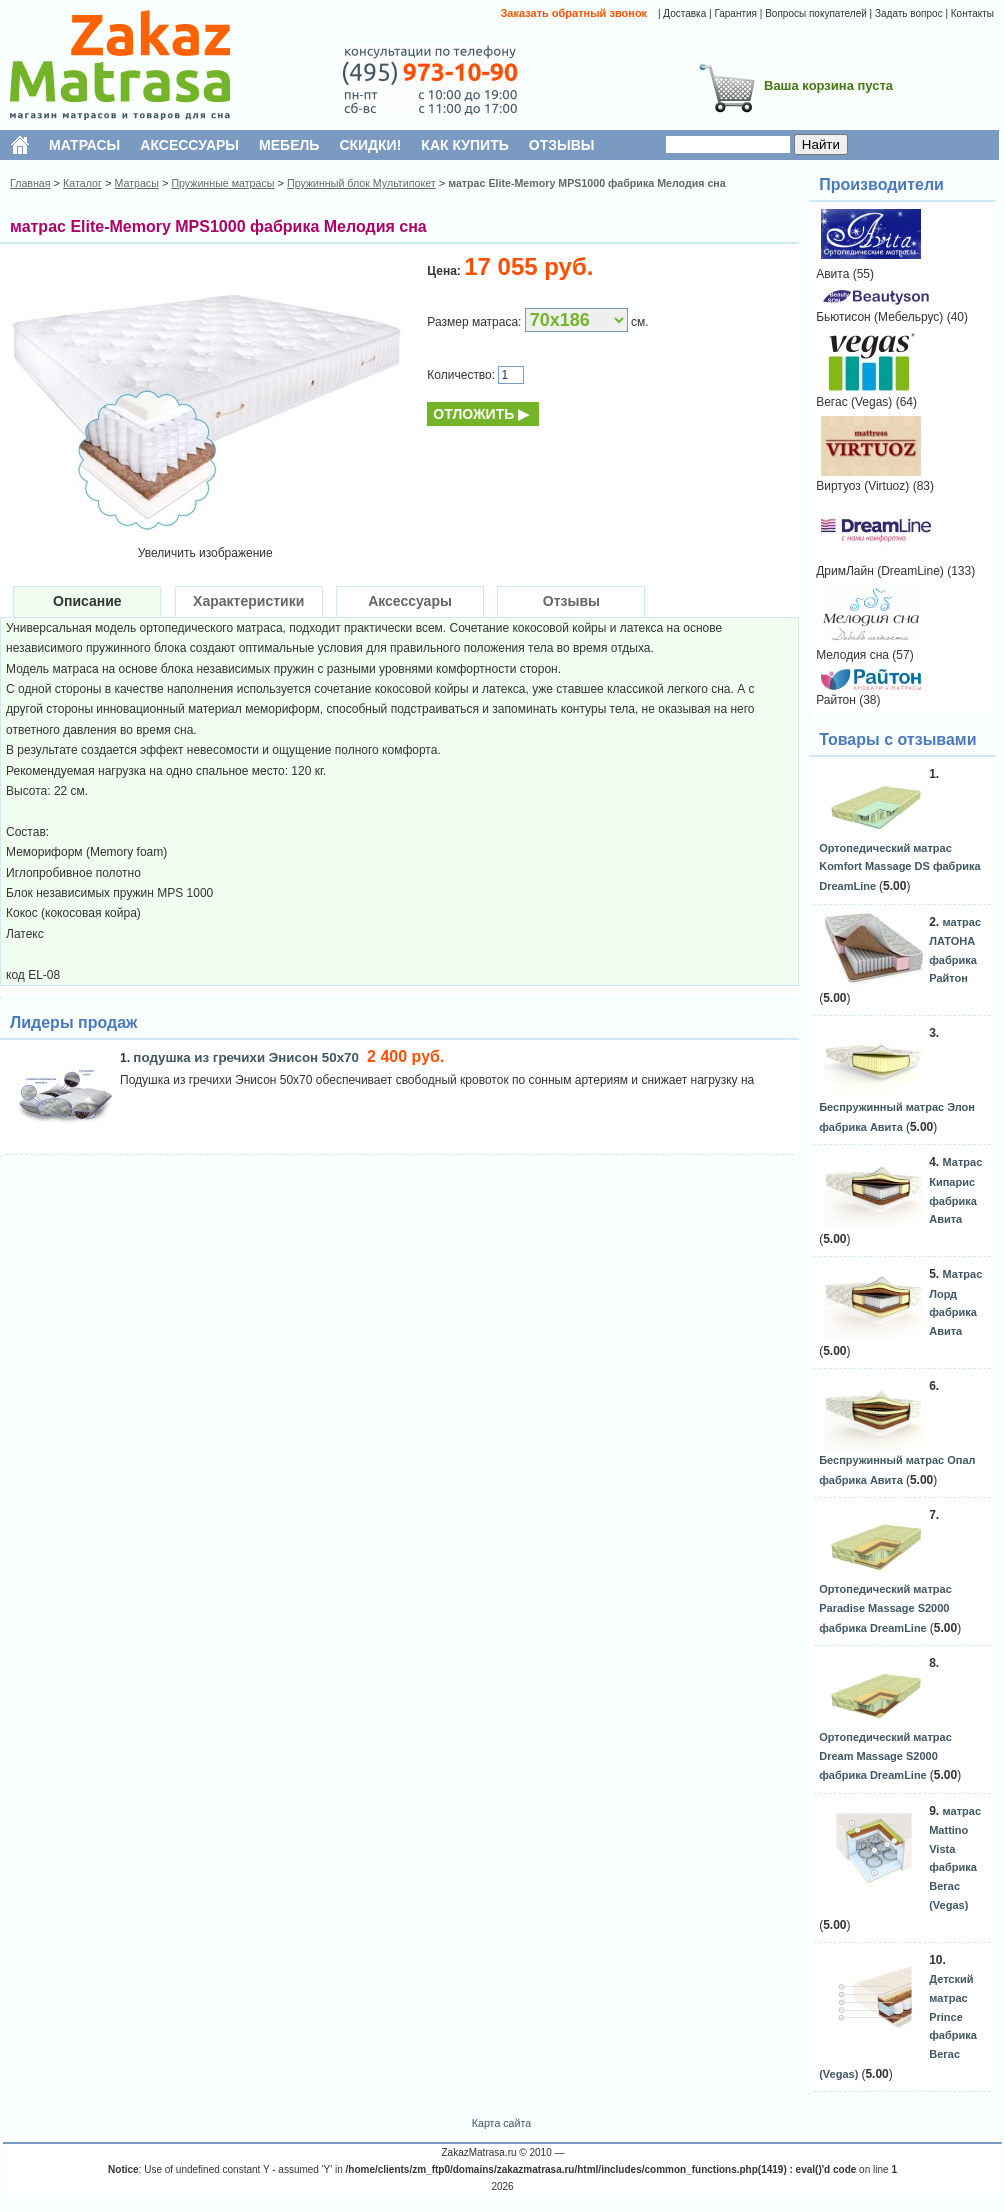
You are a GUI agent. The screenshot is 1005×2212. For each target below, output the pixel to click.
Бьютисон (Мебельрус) (879, 317)
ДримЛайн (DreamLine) (880, 571)
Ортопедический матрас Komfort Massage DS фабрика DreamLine (899, 867)
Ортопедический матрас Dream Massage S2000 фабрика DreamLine (885, 1756)
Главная (30, 183)
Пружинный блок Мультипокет (361, 183)
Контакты (972, 13)
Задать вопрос (909, 13)
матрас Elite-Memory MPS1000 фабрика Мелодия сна (587, 183)
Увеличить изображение (205, 553)
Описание (87, 601)
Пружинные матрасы (222, 183)
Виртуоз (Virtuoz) (862, 486)
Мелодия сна (852, 655)
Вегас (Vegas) (854, 402)
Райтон (836, 700)
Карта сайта (501, 2123)
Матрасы (136, 183)
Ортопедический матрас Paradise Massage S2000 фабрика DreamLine (885, 1608)
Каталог (82, 183)
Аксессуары (410, 601)
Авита (832, 274)
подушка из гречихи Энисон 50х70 (247, 1057)
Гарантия (735, 13)
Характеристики (248, 601)
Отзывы (571, 601)
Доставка (684, 13)
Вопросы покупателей (816, 13)
